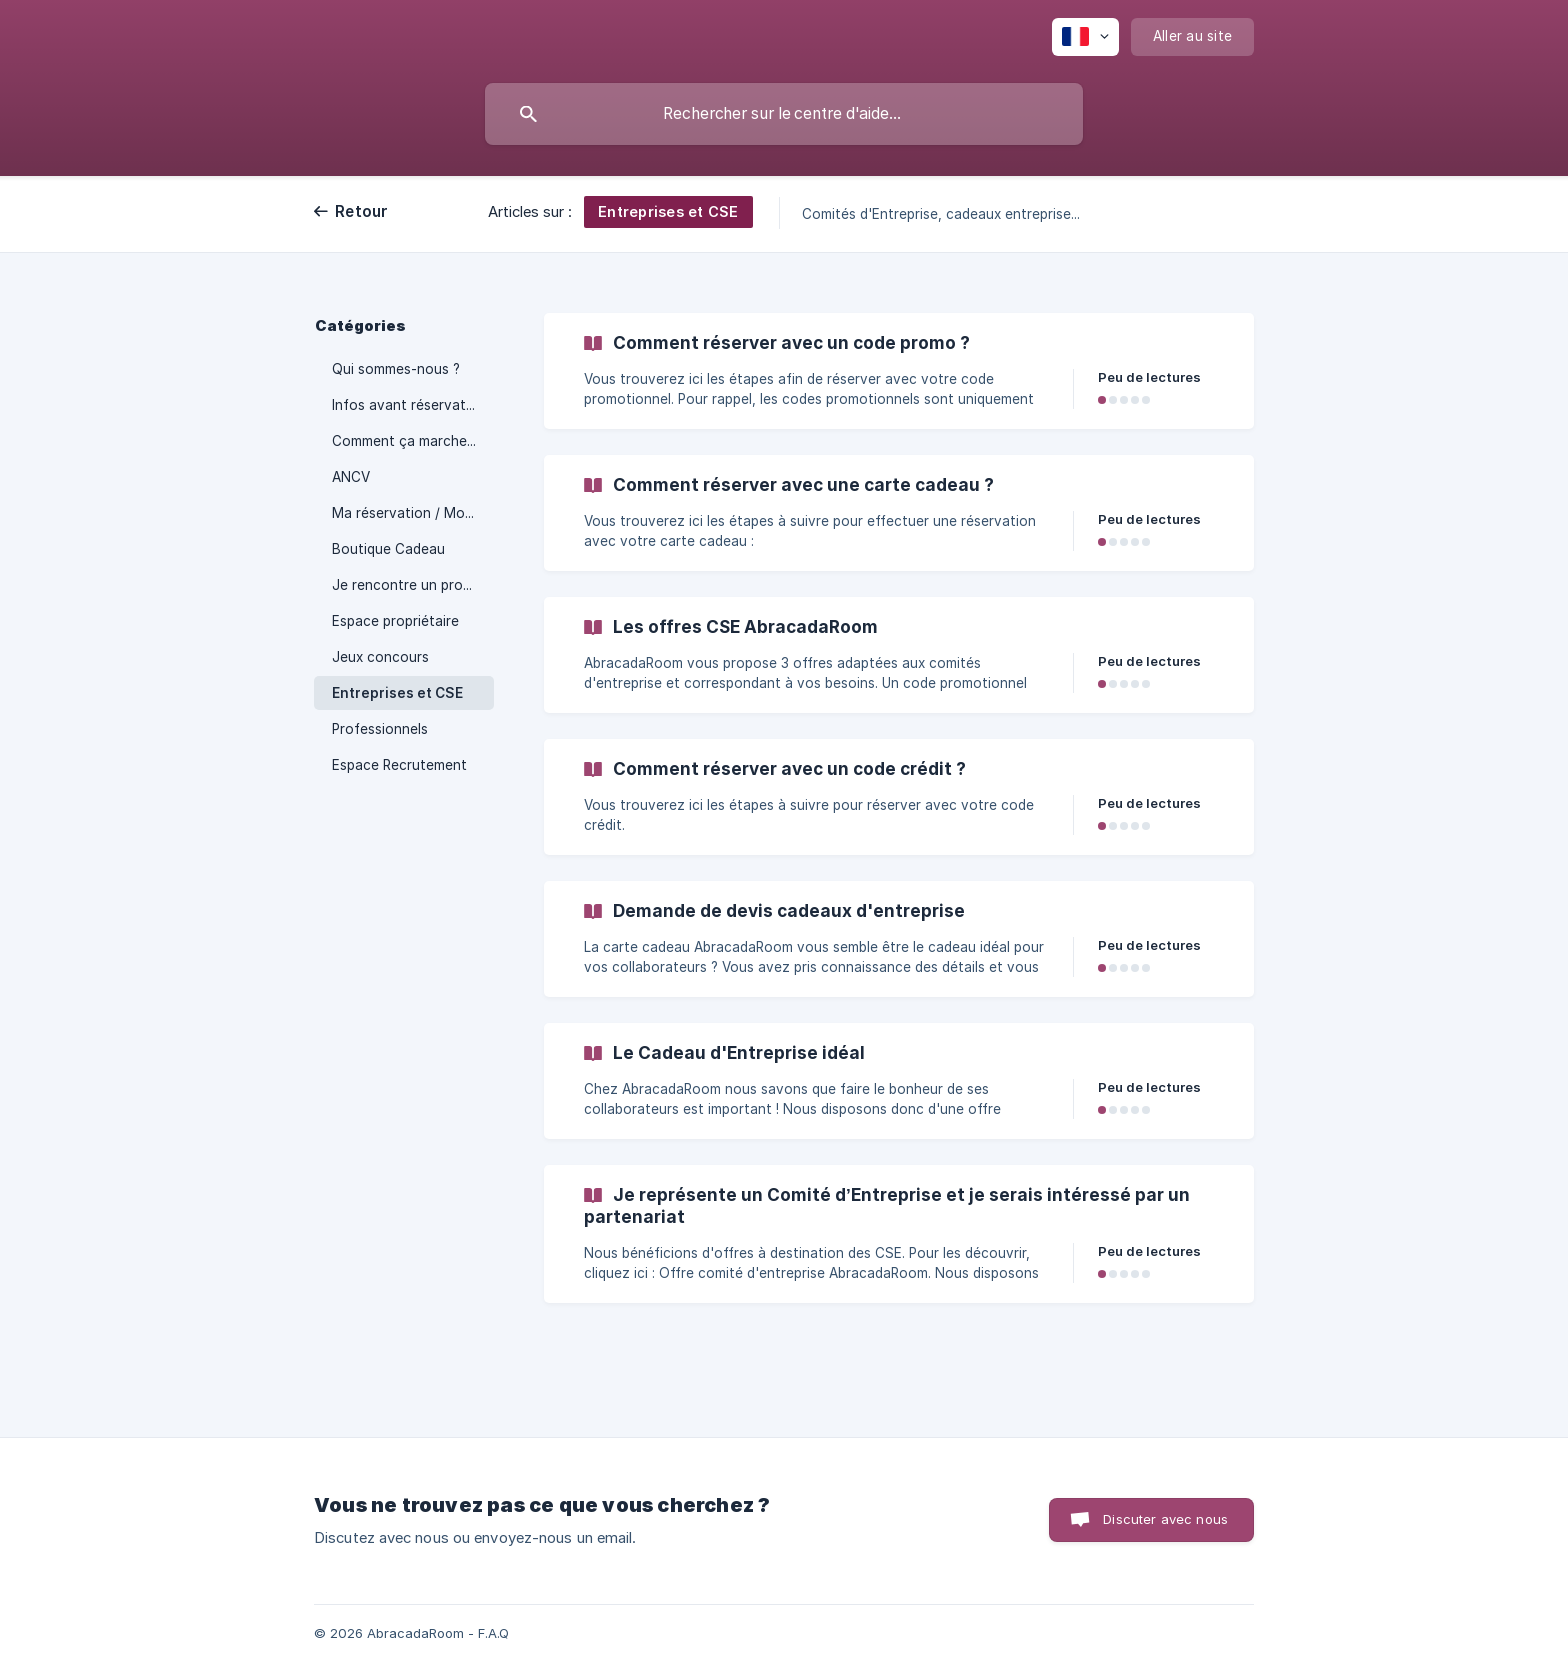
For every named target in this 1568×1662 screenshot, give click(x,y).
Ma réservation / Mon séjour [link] (413, 513)
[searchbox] (784, 114)
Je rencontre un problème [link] (413, 585)
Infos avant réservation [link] (409, 405)
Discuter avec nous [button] (1165, 1519)
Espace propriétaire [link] (395, 621)
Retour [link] (362, 211)
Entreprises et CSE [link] (397, 693)
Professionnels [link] (380, 729)
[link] (899, 371)
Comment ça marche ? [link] (405, 441)
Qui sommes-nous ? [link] (396, 369)
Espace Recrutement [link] (399, 765)
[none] (1085, 37)
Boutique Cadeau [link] (388, 549)
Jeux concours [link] (380, 657)
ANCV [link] (351, 477)
